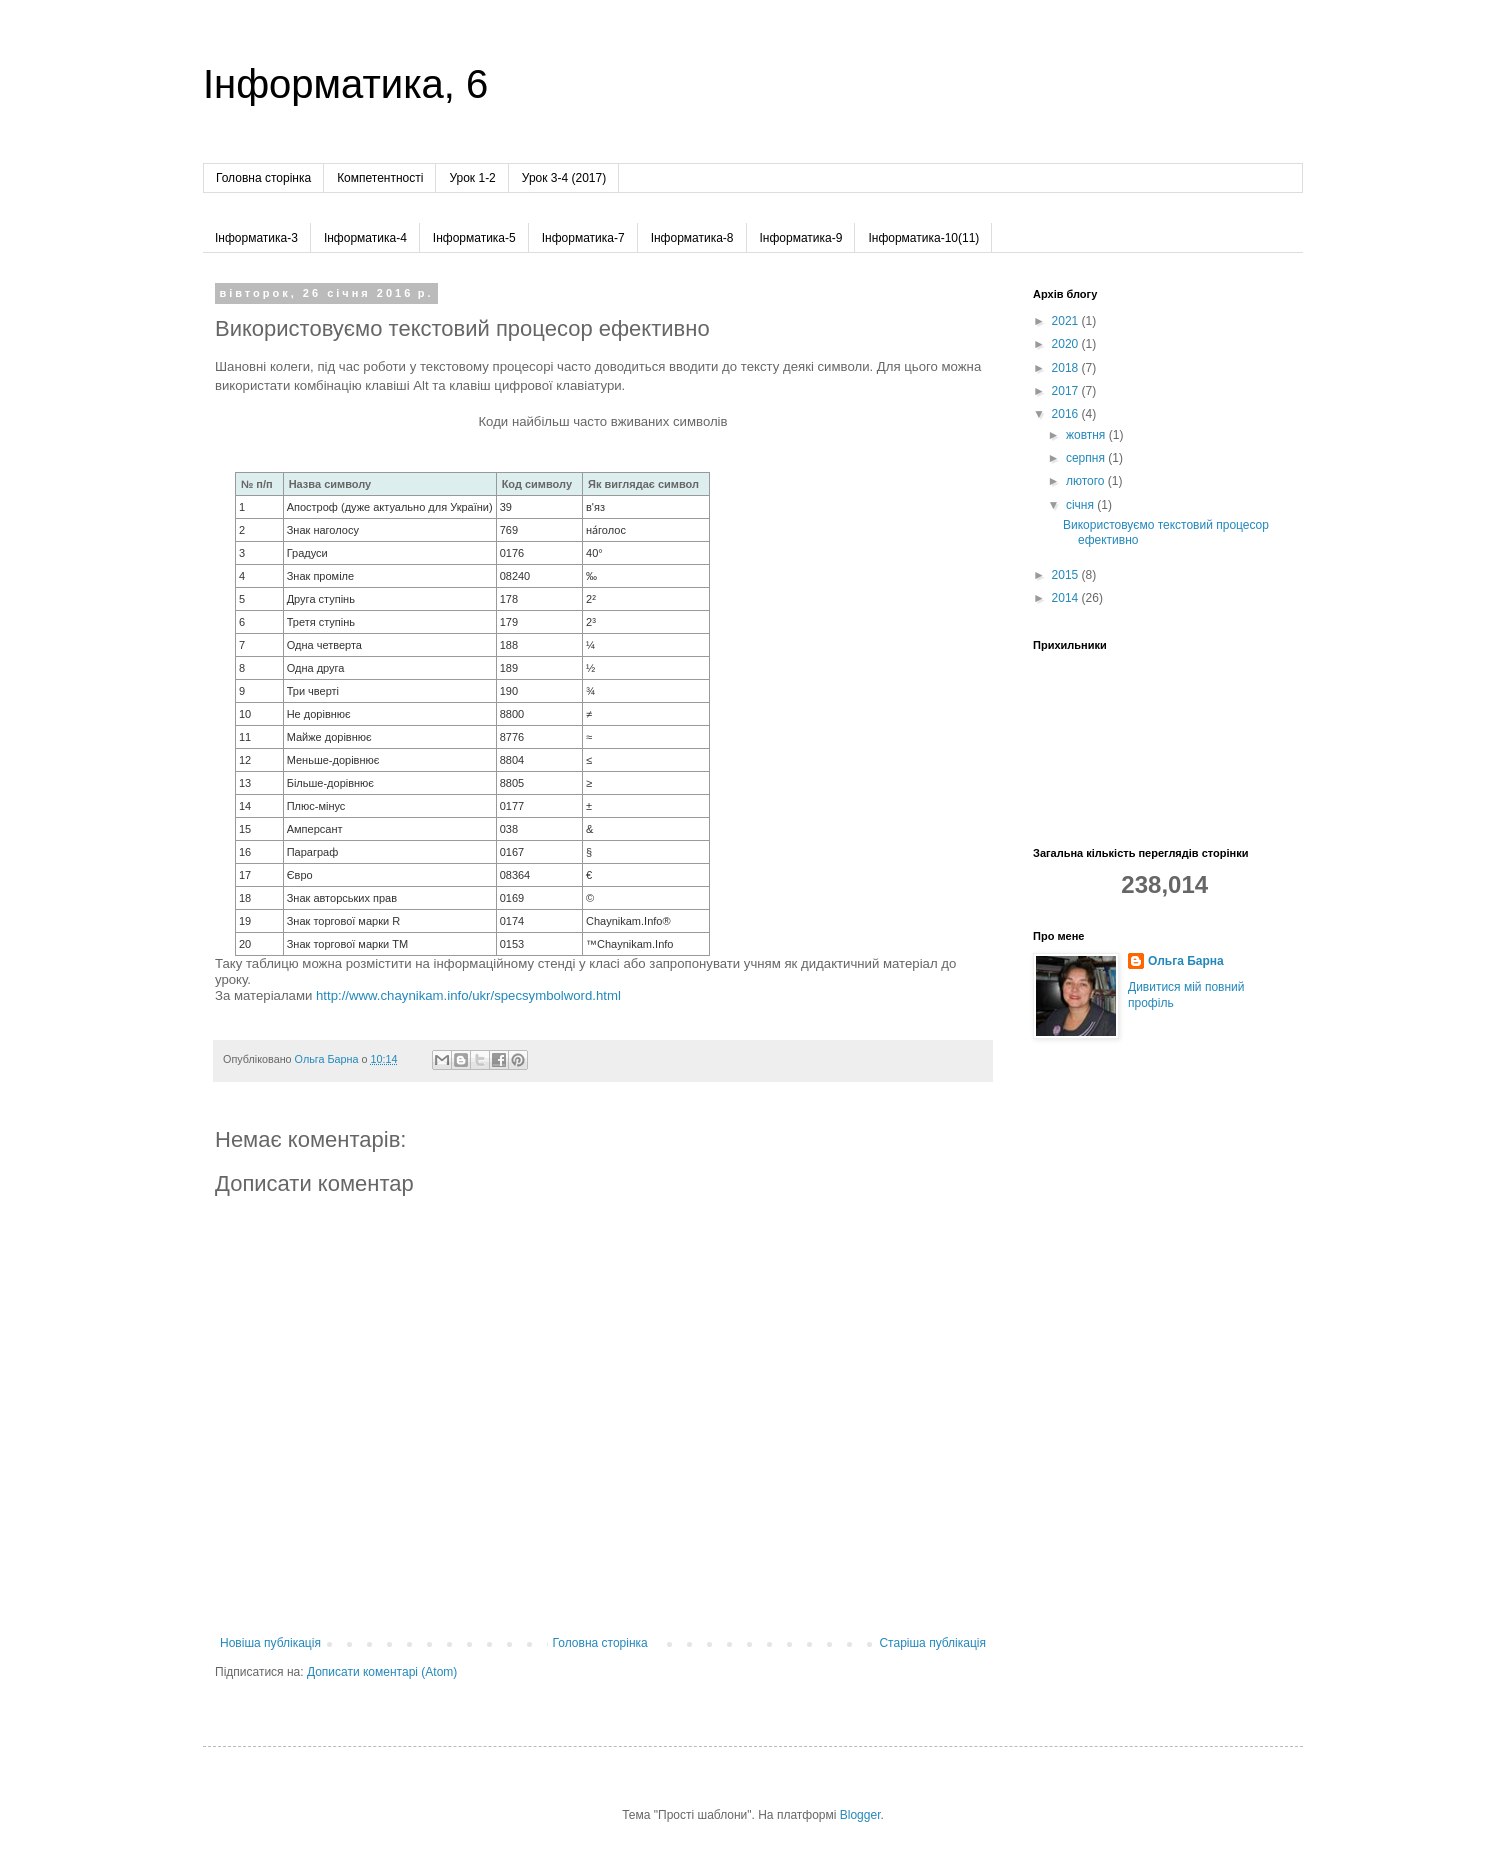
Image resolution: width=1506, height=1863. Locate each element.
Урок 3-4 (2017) (564, 178)
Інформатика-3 (256, 238)
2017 (1067, 391)
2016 (1067, 414)
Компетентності (380, 178)
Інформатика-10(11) (923, 238)
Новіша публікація (270, 1643)
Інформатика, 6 (345, 84)
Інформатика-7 (583, 238)
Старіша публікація (932, 1643)
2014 (1067, 598)
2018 (1067, 368)
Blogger (860, 1815)
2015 (1067, 575)
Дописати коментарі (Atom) (382, 1672)
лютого (1087, 481)
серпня (1087, 458)
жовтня (1087, 435)
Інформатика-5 (474, 238)
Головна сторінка (263, 178)
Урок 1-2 (472, 178)
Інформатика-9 (801, 238)
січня (1081, 505)
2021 (1067, 321)
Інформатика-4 (365, 238)
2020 (1067, 344)
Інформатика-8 (692, 238)
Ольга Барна (1186, 961)
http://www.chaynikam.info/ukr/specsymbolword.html (468, 995)
